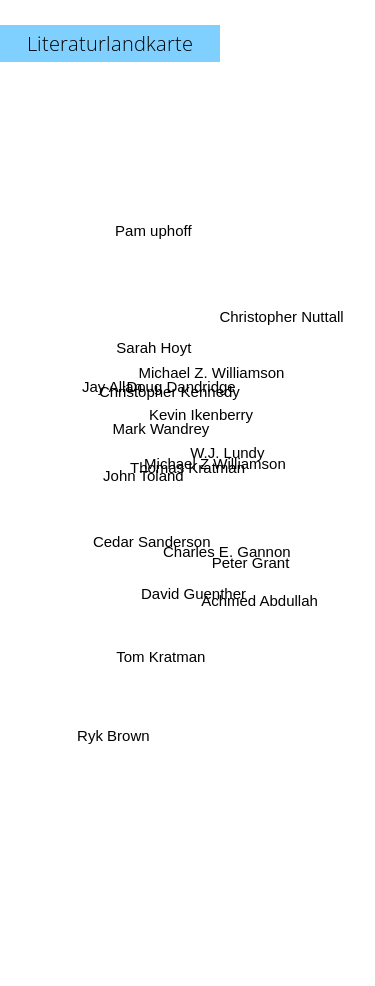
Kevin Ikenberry (201, 412)
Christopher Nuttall (280, 320)
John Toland (142, 474)
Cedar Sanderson (152, 542)
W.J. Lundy (228, 451)
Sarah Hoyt (151, 346)
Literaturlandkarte (110, 43)
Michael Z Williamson (216, 465)
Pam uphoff (154, 239)
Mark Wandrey (158, 428)
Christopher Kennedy (169, 390)
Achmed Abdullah (256, 596)
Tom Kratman (159, 663)
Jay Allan (112, 388)
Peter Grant (250, 560)
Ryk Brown (115, 727)
